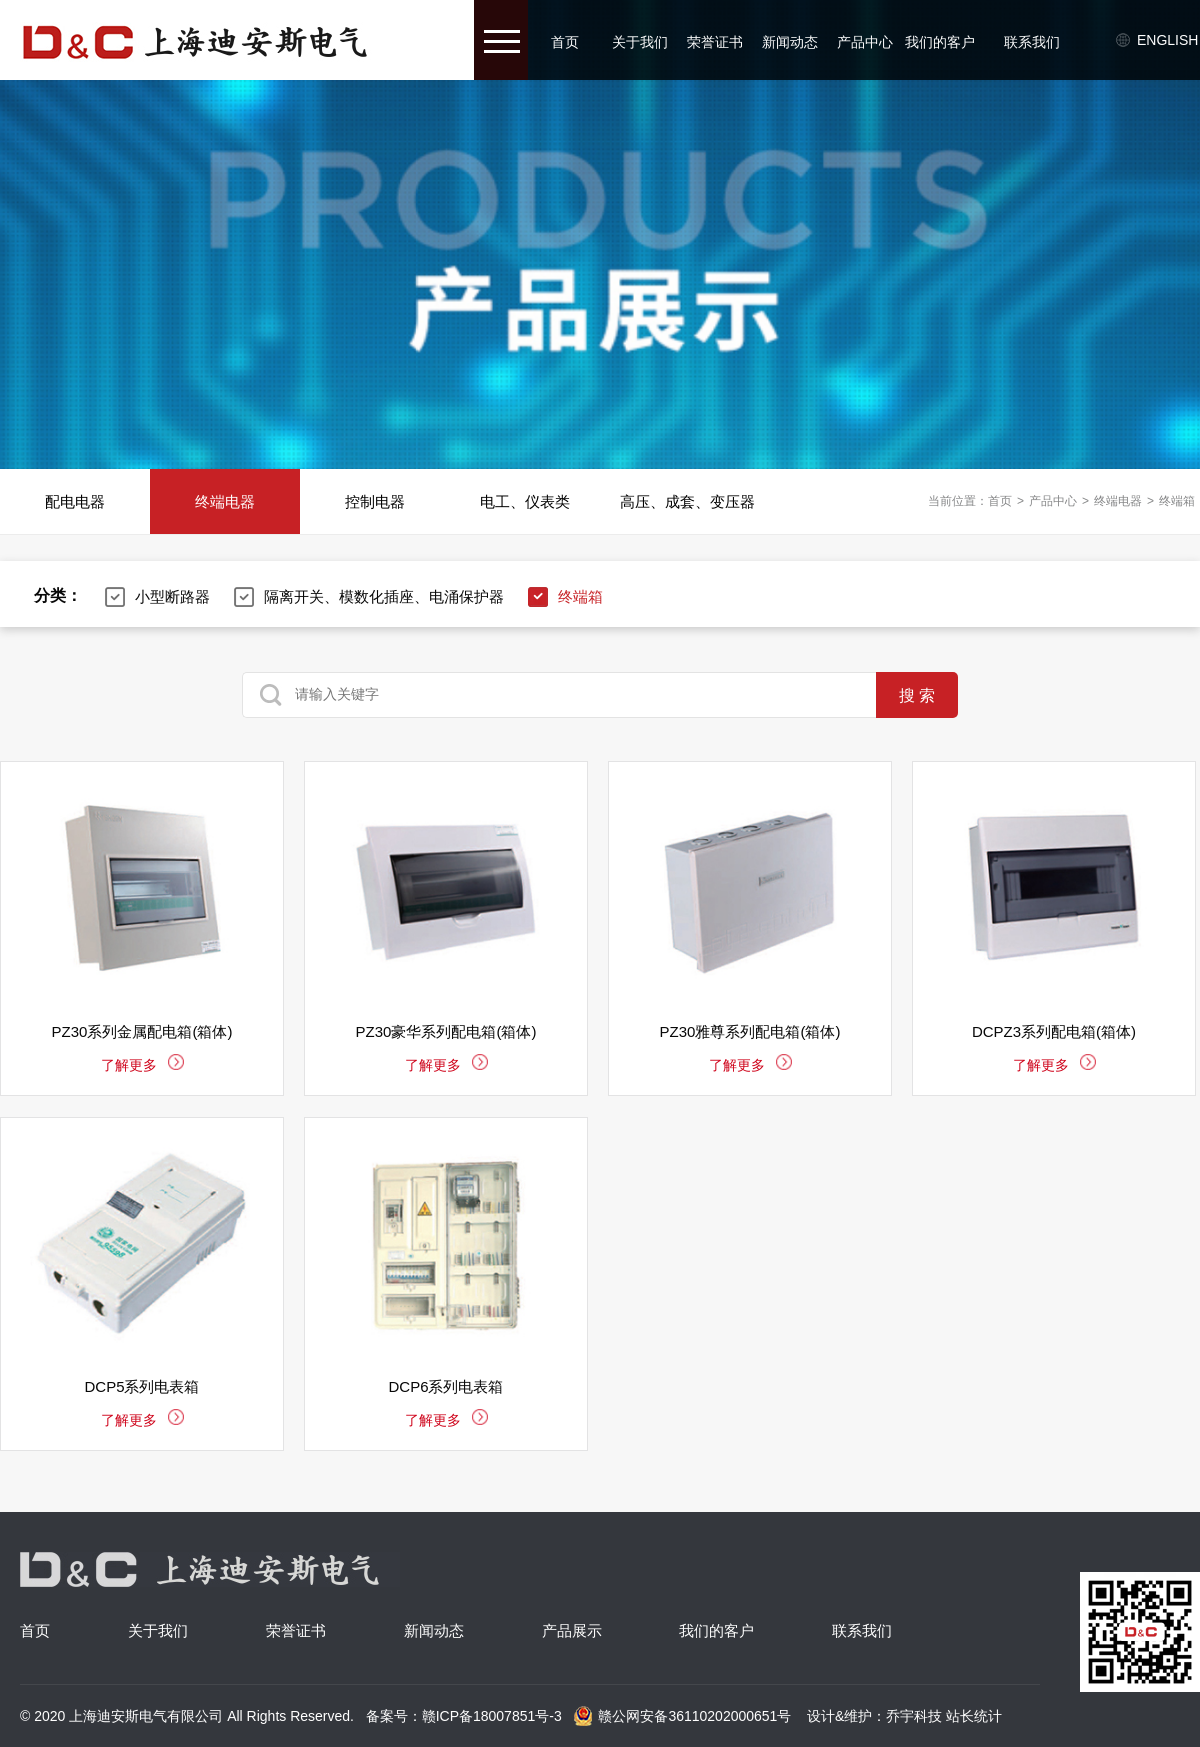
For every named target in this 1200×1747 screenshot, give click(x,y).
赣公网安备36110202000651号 (682, 1716)
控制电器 (375, 501)
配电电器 (75, 501)
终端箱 (1177, 501)
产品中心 (865, 42)
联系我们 (1032, 42)
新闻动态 (790, 42)
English (1167, 40)
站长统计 (974, 1716)
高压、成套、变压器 (687, 501)
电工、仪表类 (525, 501)
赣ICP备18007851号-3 (492, 1716)
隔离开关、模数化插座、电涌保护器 (384, 596)
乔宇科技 (914, 1716)
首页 (565, 42)
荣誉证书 (715, 42)
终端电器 (225, 501)
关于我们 (640, 42)
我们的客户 (940, 42)
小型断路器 (172, 596)
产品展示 (572, 1630)
